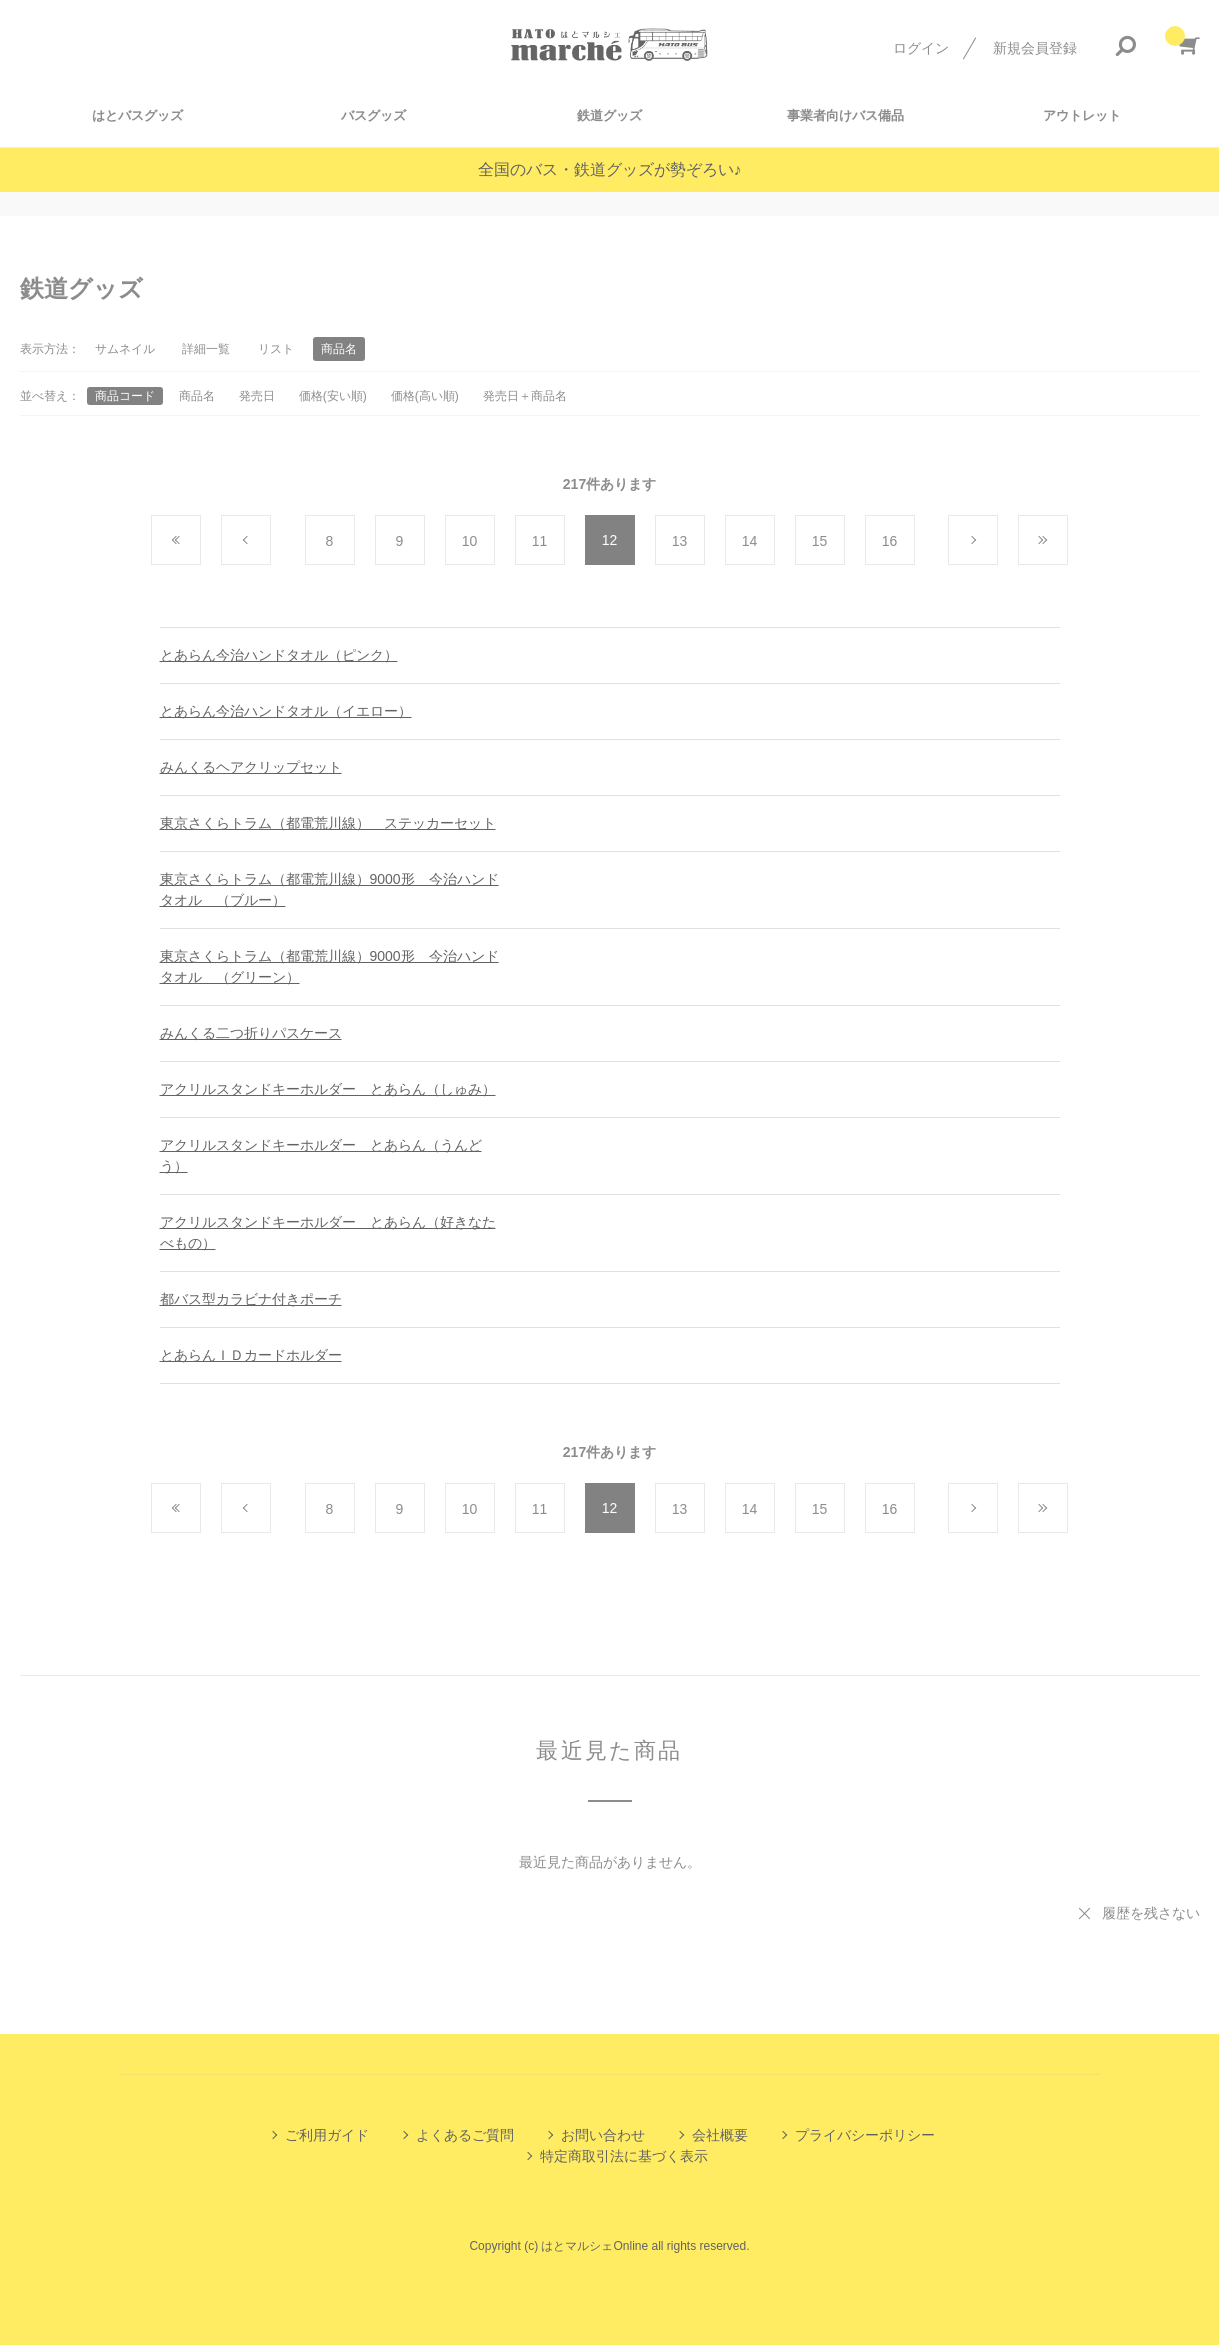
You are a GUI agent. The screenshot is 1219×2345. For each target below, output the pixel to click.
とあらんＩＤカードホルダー (251, 1355)
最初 (200, 541)
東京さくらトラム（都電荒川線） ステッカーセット (328, 823)
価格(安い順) (333, 396)
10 (470, 541)
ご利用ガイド (327, 2135)
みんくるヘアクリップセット (251, 767)
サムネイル (125, 349)
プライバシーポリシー (865, 2135)
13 (680, 541)
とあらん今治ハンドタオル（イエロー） (286, 711)
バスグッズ (373, 115)
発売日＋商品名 (525, 396)
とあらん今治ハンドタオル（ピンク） (279, 655)
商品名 (197, 396)
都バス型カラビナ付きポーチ (251, 1299)
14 (750, 541)
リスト (276, 349)
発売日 (257, 396)
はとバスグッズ (137, 115)
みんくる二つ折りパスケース (251, 1033)
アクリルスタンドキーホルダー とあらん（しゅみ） (328, 1089)
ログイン (921, 48)
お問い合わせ (603, 2135)
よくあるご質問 (465, 2135)
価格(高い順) (425, 396)
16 (890, 541)
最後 (1067, 541)
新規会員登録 (1035, 48)
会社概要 (720, 2135)
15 (820, 541)
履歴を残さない (1151, 1913)
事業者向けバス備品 (845, 115)
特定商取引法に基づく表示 (624, 2156)
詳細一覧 (206, 349)
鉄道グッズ (609, 115)
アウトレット (1082, 115)
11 (540, 541)
